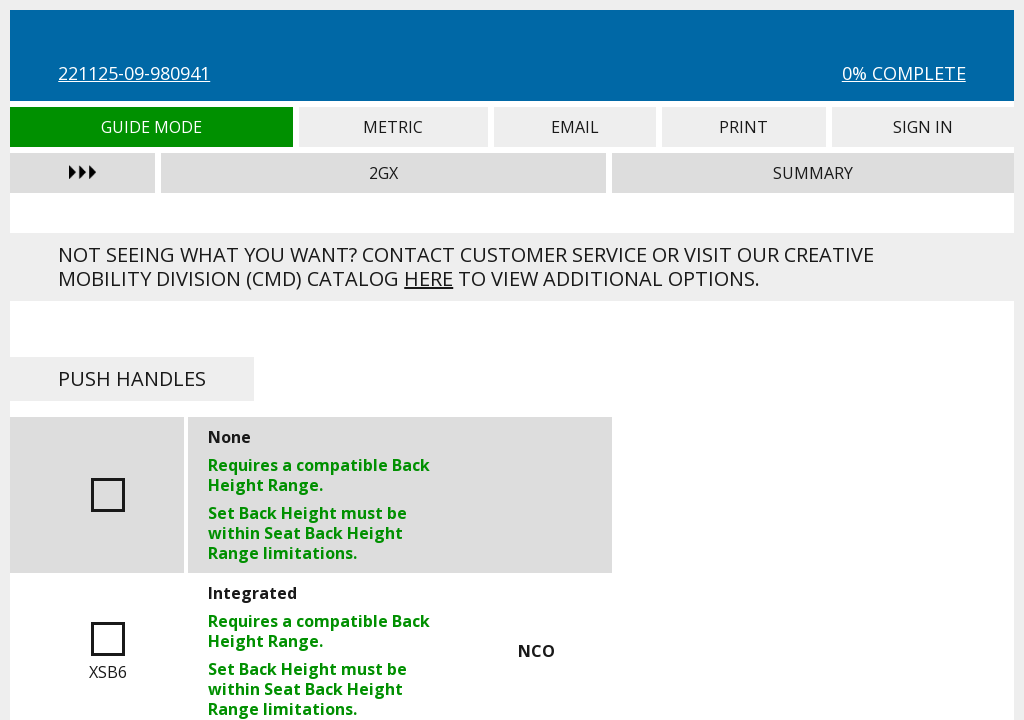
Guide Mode (151, 127)
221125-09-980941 (134, 73)
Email (575, 127)
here (428, 278)
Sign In (923, 127)
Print (744, 127)
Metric (393, 127)
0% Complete (904, 73)
